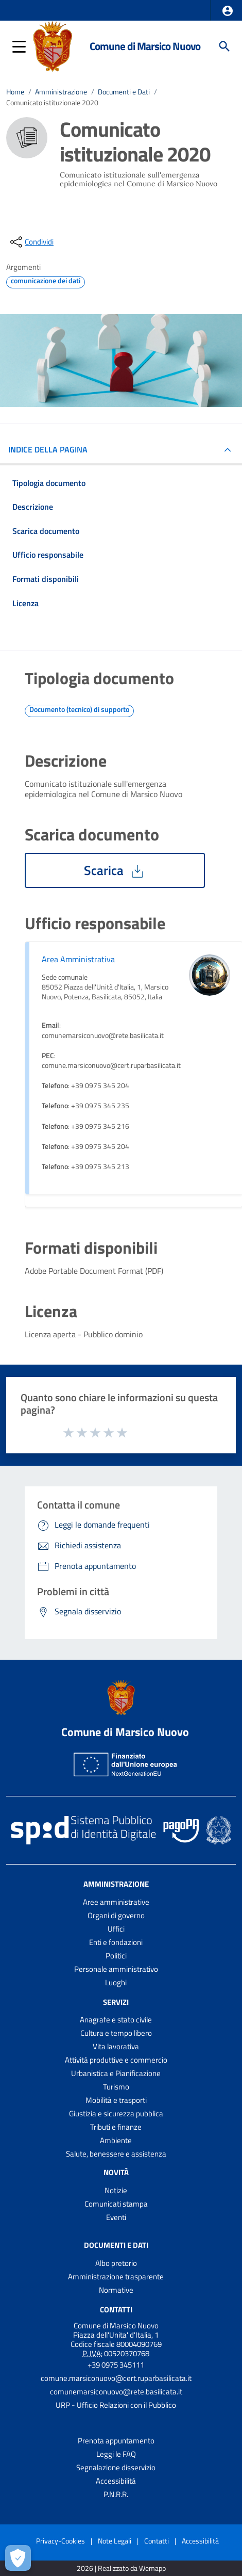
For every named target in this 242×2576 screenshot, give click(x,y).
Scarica (115, 870)
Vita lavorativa (116, 2046)
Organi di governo (116, 1915)
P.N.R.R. (115, 2494)
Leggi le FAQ (116, 2454)
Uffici (116, 1929)
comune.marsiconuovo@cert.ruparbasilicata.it (116, 2378)
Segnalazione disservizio (115, 2467)
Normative (116, 2290)
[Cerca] (224, 46)
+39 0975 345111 (116, 2365)
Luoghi (116, 1982)
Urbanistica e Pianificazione (116, 2073)
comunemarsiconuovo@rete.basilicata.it (116, 2391)
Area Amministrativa (78, 959)
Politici (116, 1956)
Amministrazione (61, 92)
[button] (227, 11)
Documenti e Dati (124, 92)
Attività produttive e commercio (116, 2060)
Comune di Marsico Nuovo (145, 46)
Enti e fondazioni (116, 1942)
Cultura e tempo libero (116, 2033)
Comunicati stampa (116, 2204)
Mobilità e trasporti (116, 2100)
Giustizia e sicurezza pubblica (116, 2113)
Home (15, 92)
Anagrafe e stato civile (116, 2020)
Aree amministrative (116, 1902)
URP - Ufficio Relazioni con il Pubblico (116, 2405)
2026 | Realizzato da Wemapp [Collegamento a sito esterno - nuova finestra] (121, 2568)
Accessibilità (116, 2481)
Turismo (116, 2087)
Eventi (116, 2217)
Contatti (116, 2309)
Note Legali (114, 2540)
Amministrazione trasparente (116, 2276)
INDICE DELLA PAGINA (52, 449)
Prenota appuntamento (116, 2441)
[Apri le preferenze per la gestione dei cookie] (18, 2558)
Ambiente (116, 2140)
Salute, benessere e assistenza (116, 2154)
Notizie (116, 2190)
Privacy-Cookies (60, 2540)
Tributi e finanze (116, 2127)
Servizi (116, 2001)
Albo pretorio (116, 2263)
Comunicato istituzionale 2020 (52, 102)
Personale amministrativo (116, 1969)
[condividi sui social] (31, 242)
